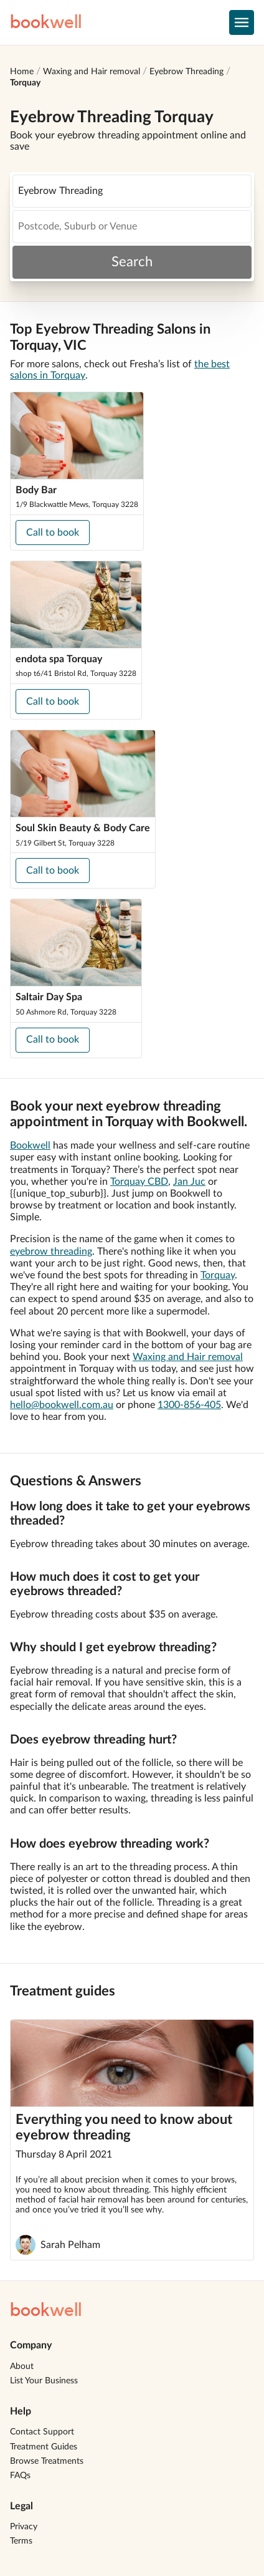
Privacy (23, 2526)
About (22, 2366)
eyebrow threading (51, 1252)
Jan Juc (189, 1182)
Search (132, 262)
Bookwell (30, 1146)
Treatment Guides (43, 2447)
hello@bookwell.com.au (61, 1405)
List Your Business (44, 2380)
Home (22, 71)
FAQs (20, 2475)
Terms (21, 2541)
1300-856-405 (189, 1405)
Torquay (25, 83)
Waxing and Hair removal (91, 71)
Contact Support (42, 2432)
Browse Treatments (46, 2461)
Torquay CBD (139, 1182)
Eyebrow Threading (186, 71)
